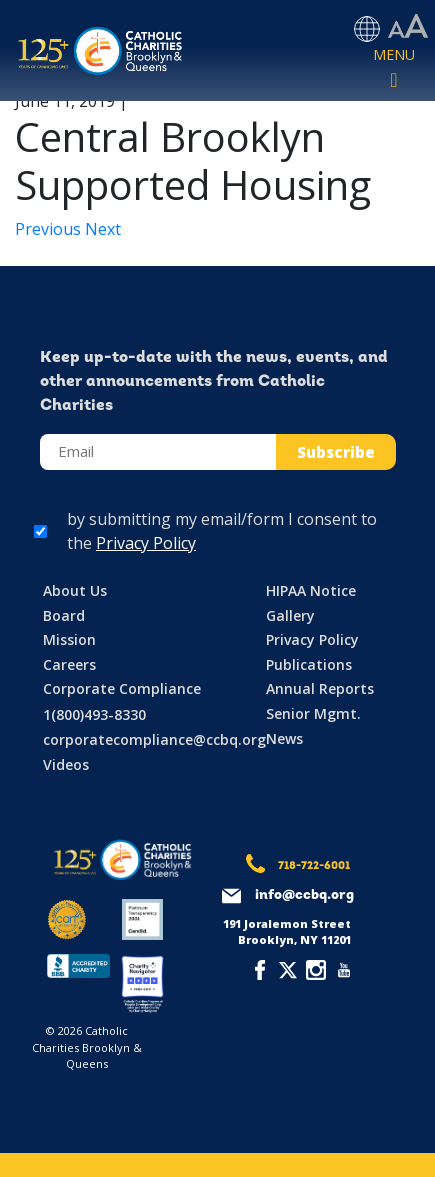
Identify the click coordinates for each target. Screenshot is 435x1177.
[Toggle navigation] (394, 69)
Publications (309, 664)
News (284, 738)
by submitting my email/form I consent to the (222, 531)
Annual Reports (320, 688)
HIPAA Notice (311, 590)
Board (64, 615)
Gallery (290, 615)
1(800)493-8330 (94, 714)
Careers (69, 664)
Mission (69, 639)
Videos (66, 764)
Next (103, 229)
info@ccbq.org (304, 895)
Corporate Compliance (122, 688)
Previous (50, 229)
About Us (75, 590)
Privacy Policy (146, 543)
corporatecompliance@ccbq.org (154, 739)
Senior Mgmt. (313, 713)
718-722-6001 (314, 866)
